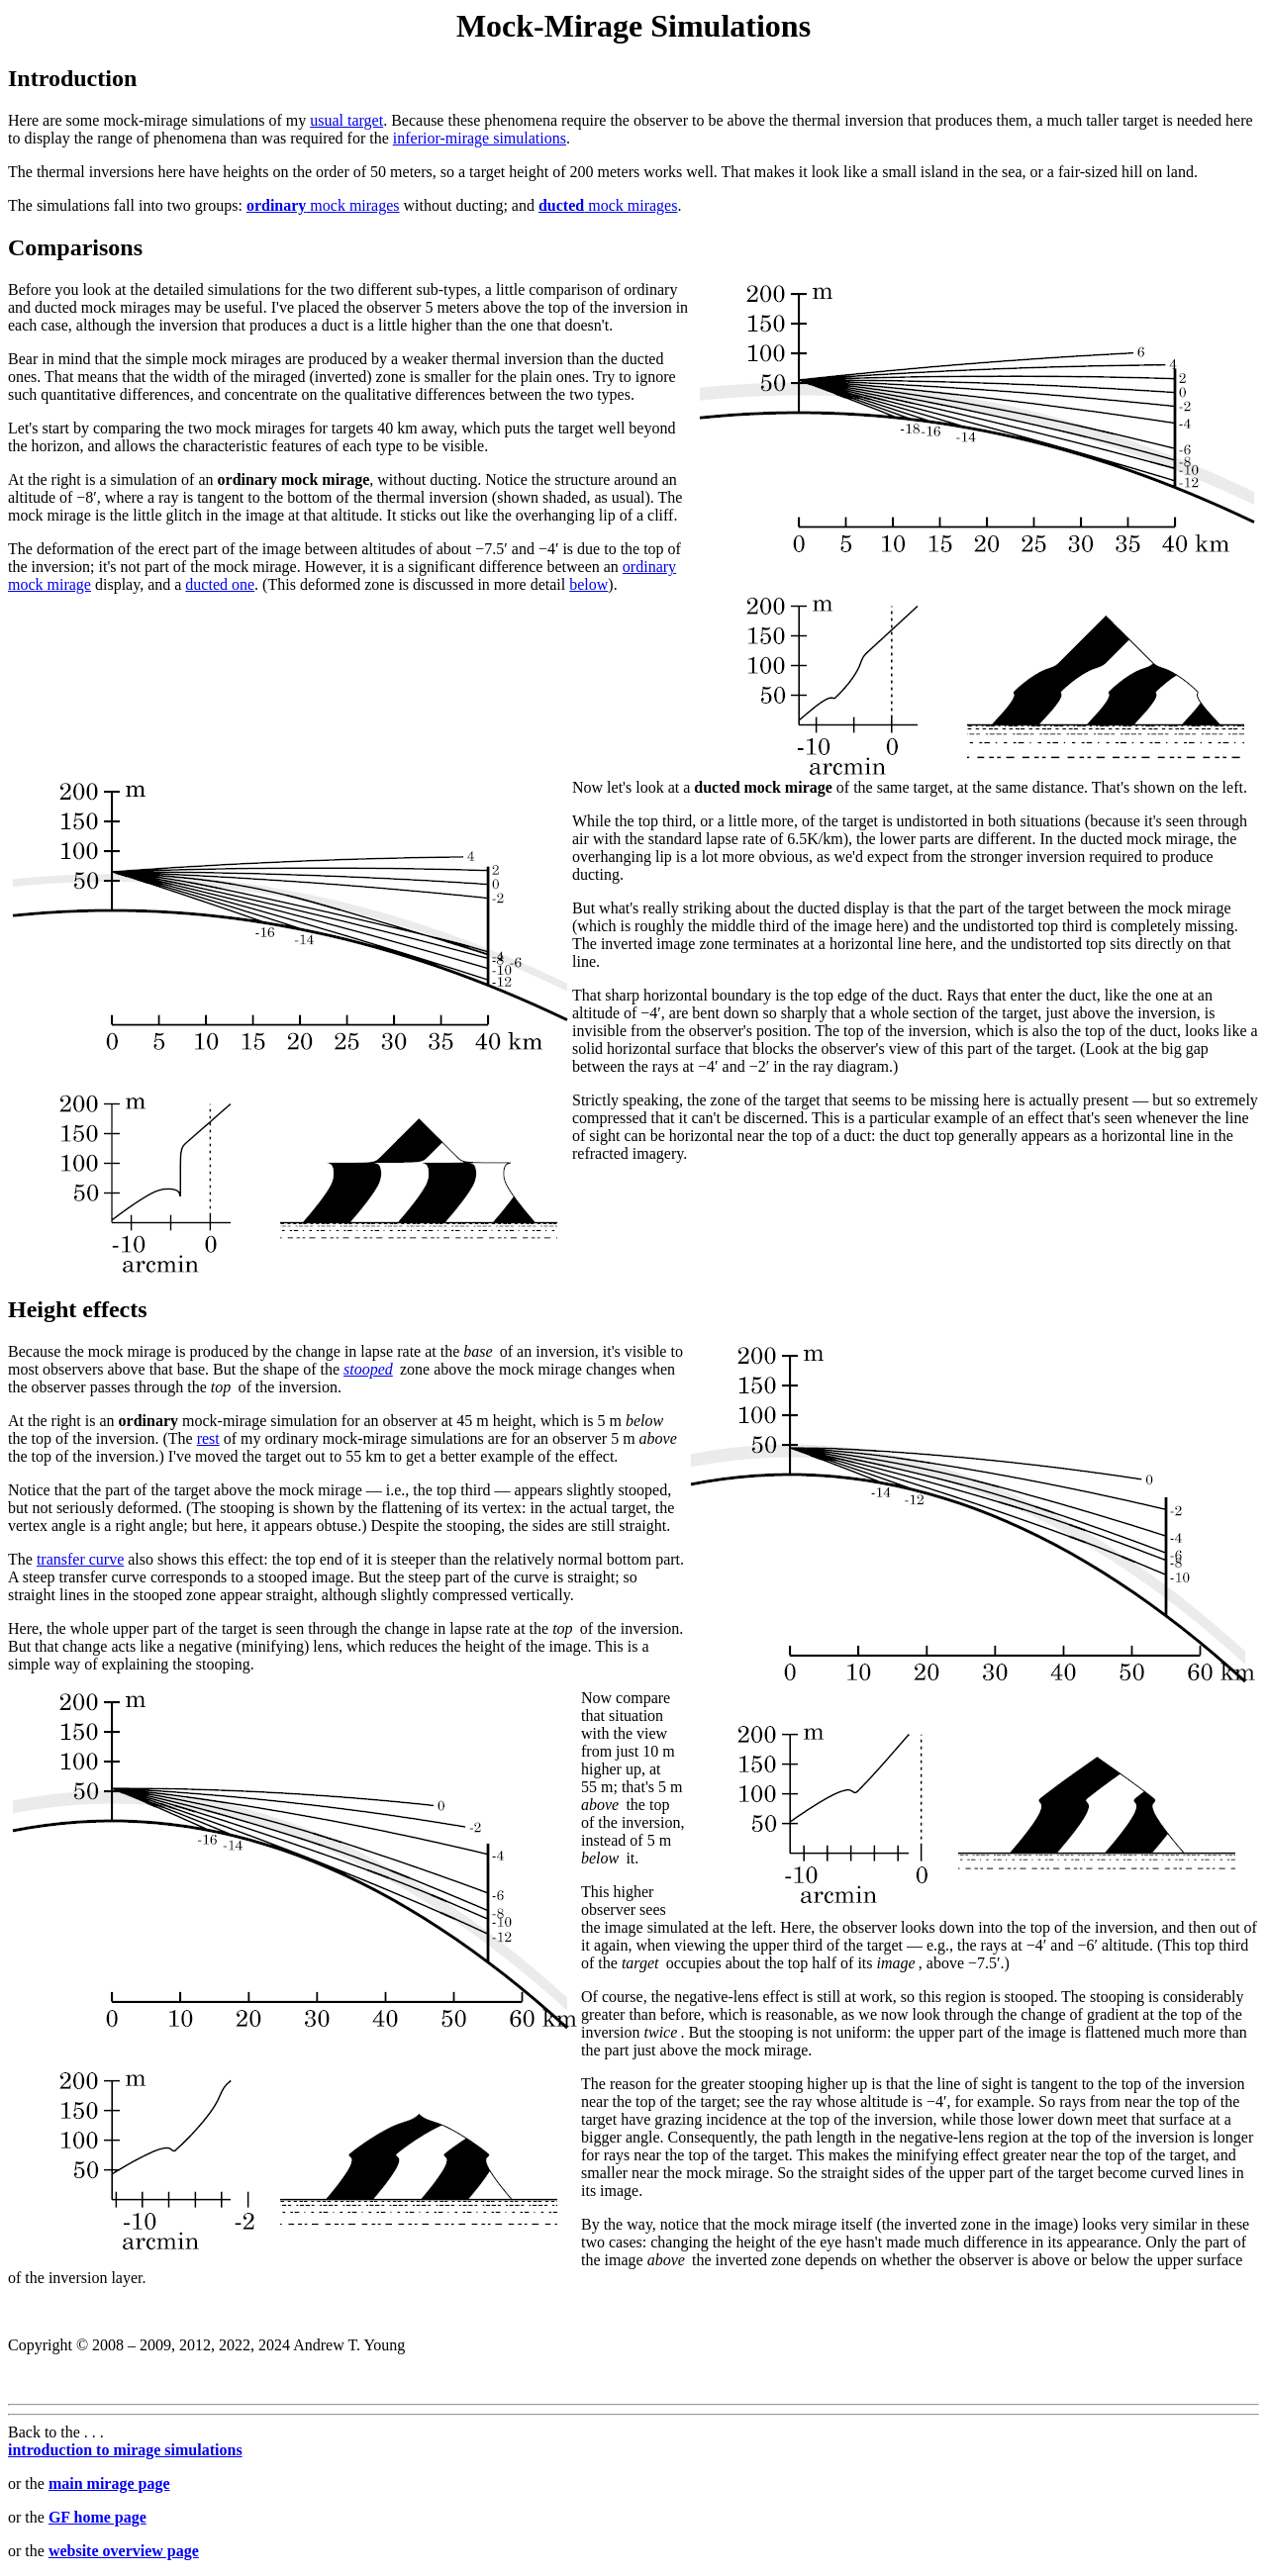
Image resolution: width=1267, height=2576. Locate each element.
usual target (346, 120)
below (588, 584)
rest (208, 1438)
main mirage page (109, 2483)
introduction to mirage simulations (125, 2449)
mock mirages (323, 205)
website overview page (124, 2550)
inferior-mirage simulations (479, 138)
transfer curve (80, 1559)
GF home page (97, 2517)
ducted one (219, 584)
